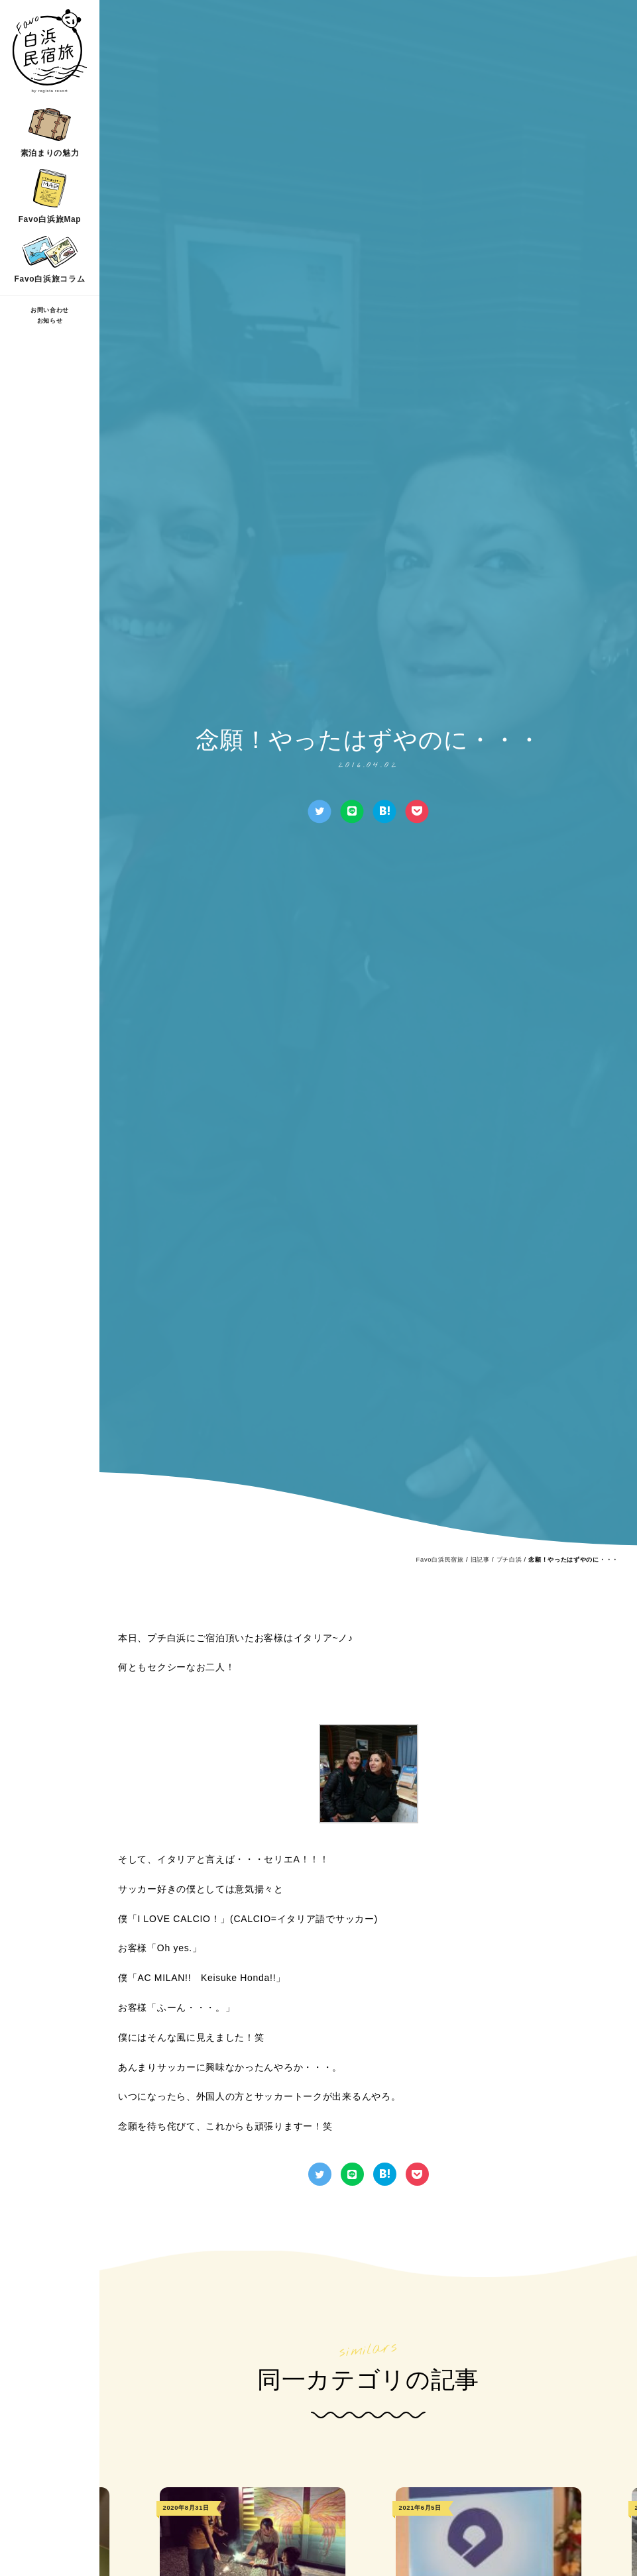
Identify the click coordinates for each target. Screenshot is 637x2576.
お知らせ (50, 320)
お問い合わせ (49, 310)
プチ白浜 (509, 1559)
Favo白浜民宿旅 (440, 1559)
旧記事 (480, 1559)
